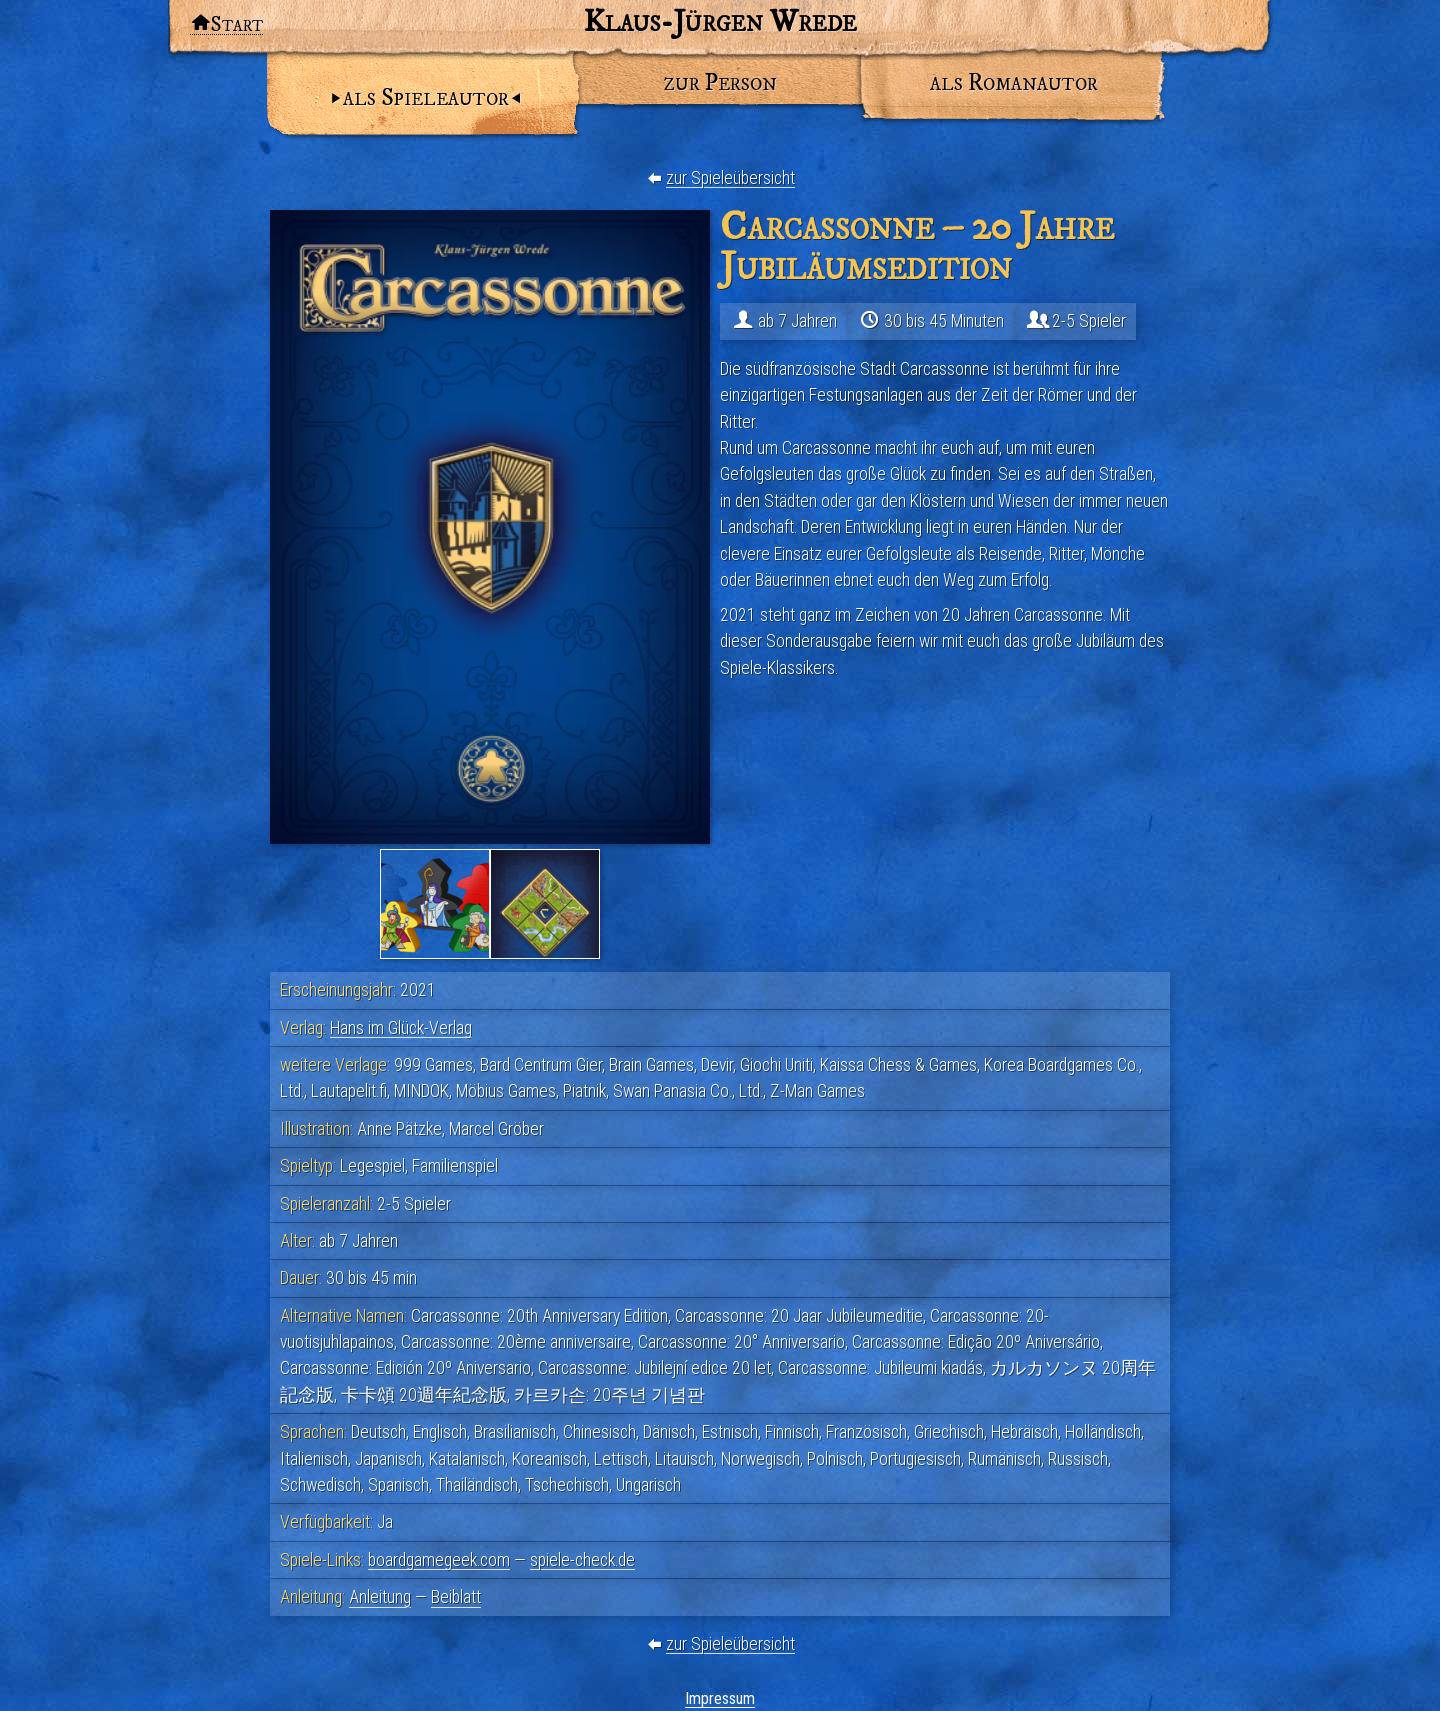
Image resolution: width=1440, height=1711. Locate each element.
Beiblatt (456, 1597)
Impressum (720, 1698)
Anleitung (380, 1597)
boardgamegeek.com (439, 1560)
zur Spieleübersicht (730, 178)
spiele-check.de (582, 1560)
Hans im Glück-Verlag (401, 1028)
